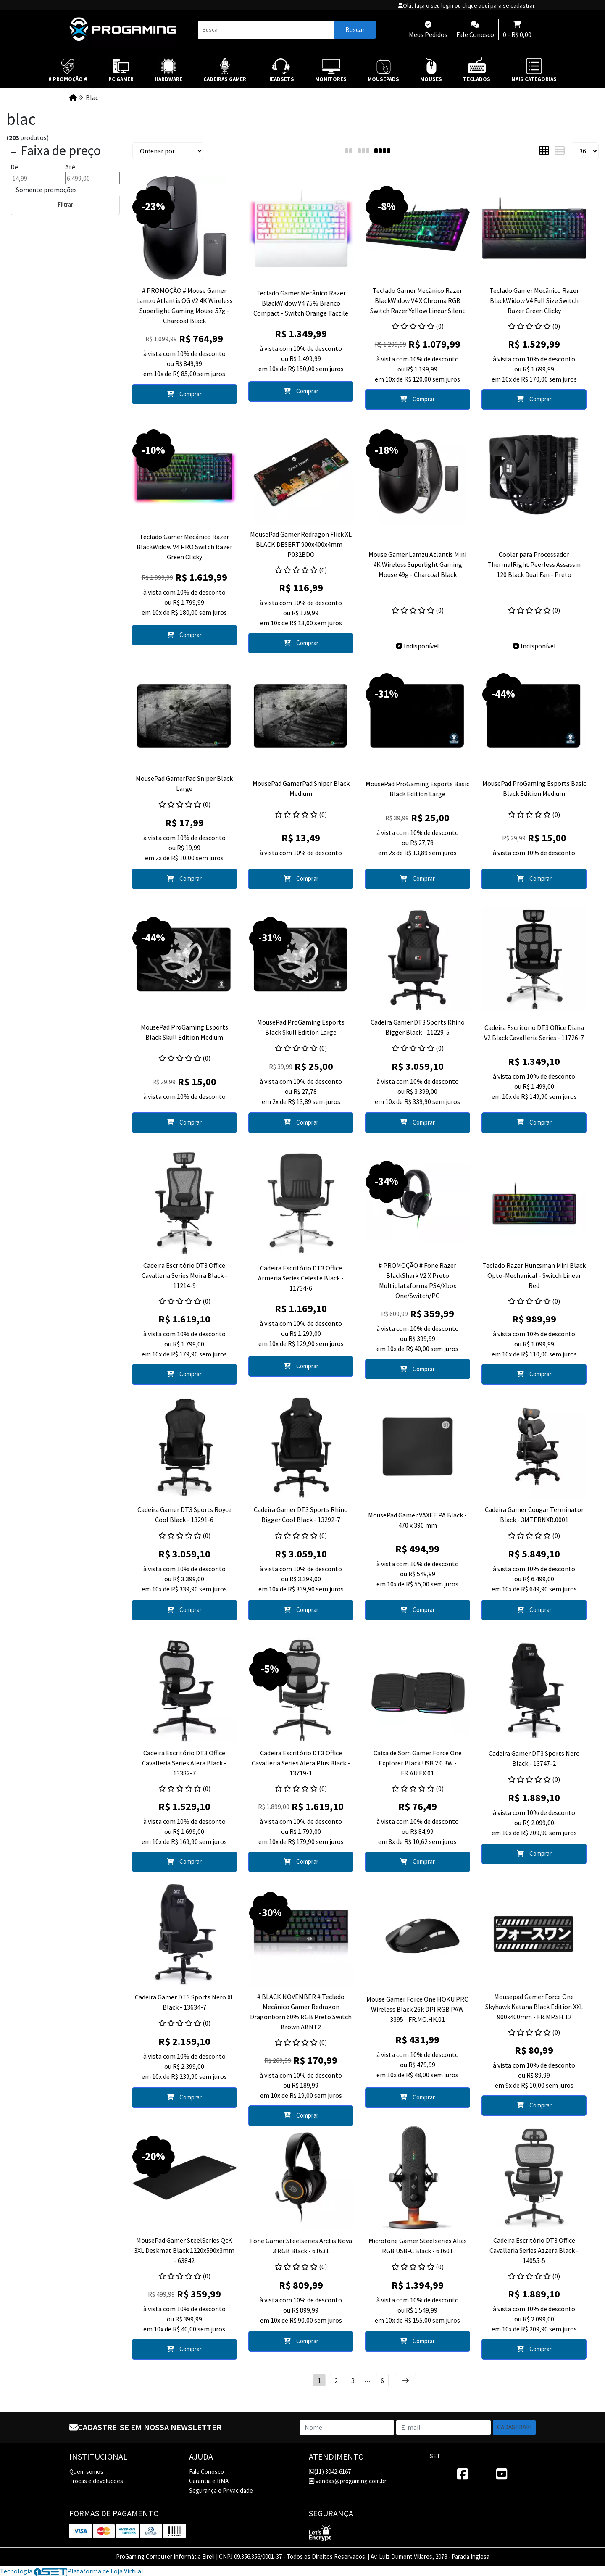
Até (70, 167)
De (14, 167)
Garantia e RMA (209, 2481)
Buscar (355, 29)
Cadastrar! (514, 2427)
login (448, 5)
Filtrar (65, 204)
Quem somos (86, 2472)
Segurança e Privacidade (221, 2490)
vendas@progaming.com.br (348, 2481)
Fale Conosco (206, 2472)
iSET (434, 2456)
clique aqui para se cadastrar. (499, 5)
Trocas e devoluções (96, 2481)
